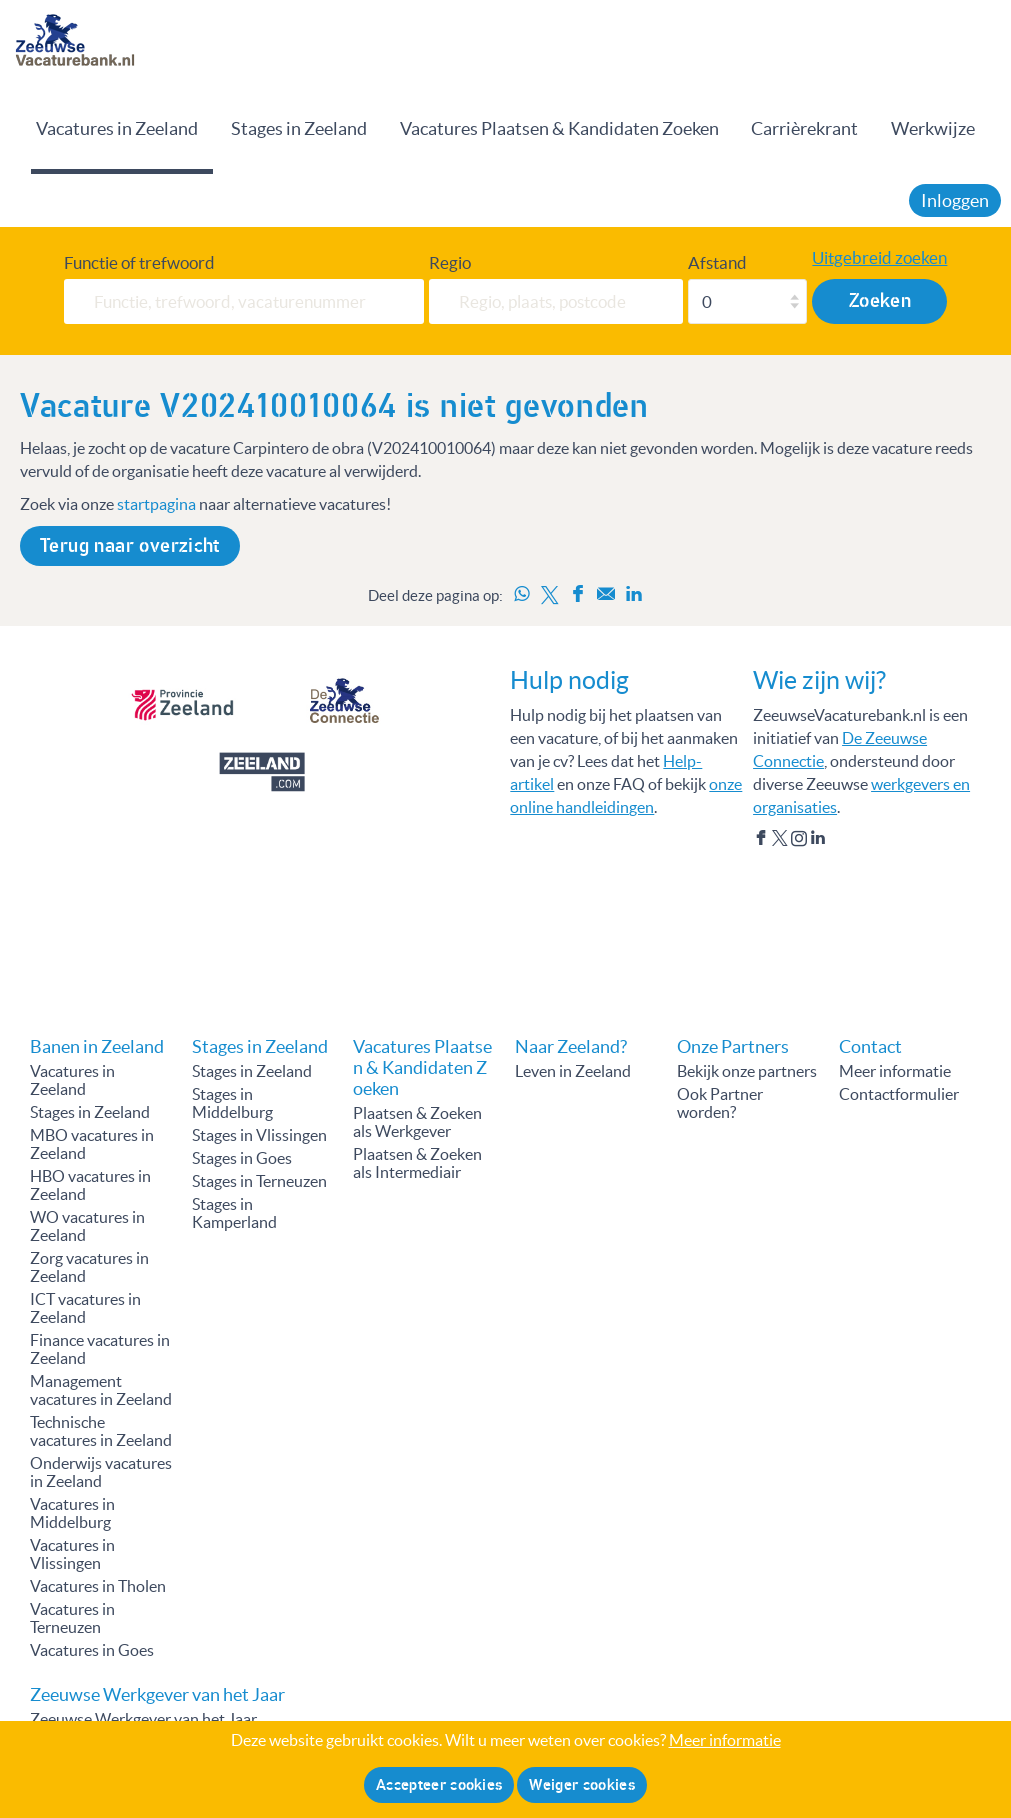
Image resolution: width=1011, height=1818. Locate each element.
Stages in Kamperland (234, 1213)
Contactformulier (899, 1094)
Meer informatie (895, 1071)
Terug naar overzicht (130, 546)
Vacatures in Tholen (98, 1586)
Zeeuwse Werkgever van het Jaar (143, 1719)
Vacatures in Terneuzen (72, 1618)
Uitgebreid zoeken (879, 257)
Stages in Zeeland (299, 128)
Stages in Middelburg (232, 1103)
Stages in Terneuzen (259, 1181)
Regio (450, 262)
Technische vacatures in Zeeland (101, 1431)
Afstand (717, 262)
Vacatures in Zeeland (117, 128)
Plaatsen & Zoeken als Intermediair (417, 1163)
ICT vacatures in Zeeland (85, 1308)
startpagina (156, 504)
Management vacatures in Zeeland (101, 1390)
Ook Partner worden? (720, 1103)
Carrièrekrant (804, 128)
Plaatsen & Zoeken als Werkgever (417, 1122)
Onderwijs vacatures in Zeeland (101, 1472)
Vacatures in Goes (92, 1650)
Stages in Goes (242, 1158)
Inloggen (955, 200)
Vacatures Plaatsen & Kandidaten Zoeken (559, 128)
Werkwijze (933, 128)
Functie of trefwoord (139, 262)
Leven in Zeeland (573, 1071)
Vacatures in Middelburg (72, 1513)
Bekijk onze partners (747, 1071)
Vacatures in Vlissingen (72, 1554)
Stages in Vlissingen (259, 1135)
